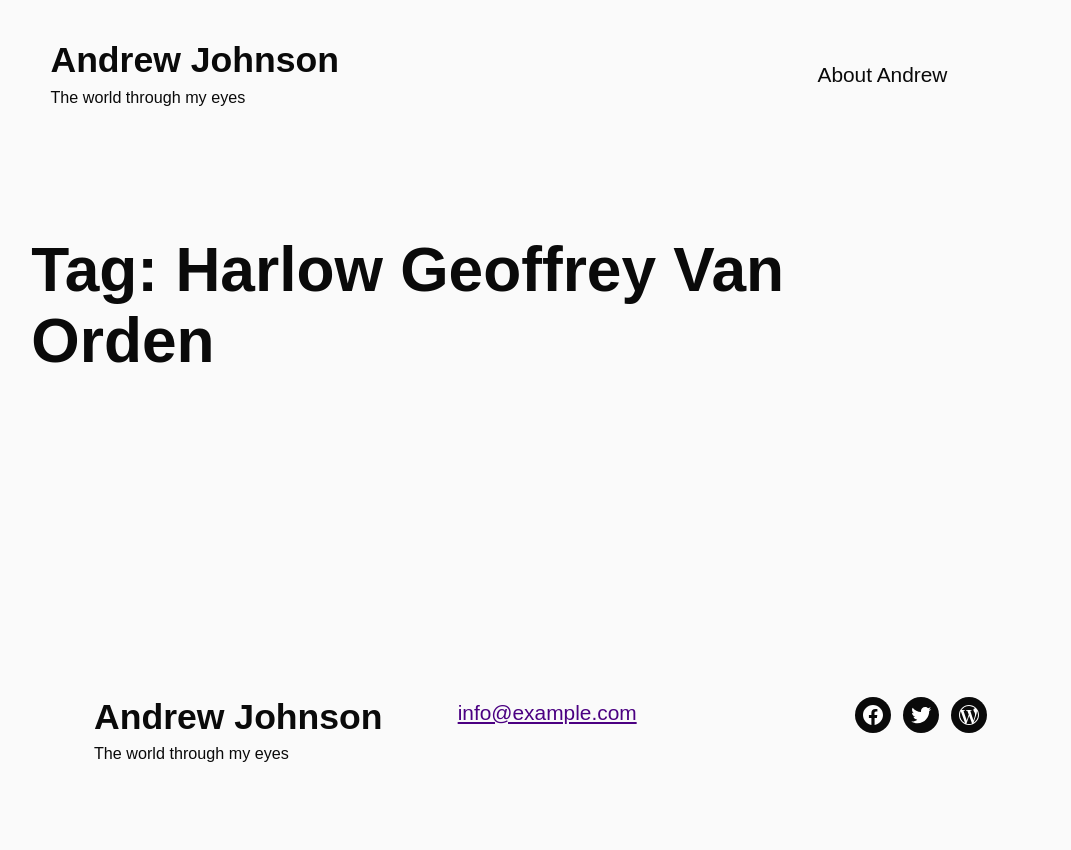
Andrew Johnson (194, 60)
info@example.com (547, 712)
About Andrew (882, 74)
